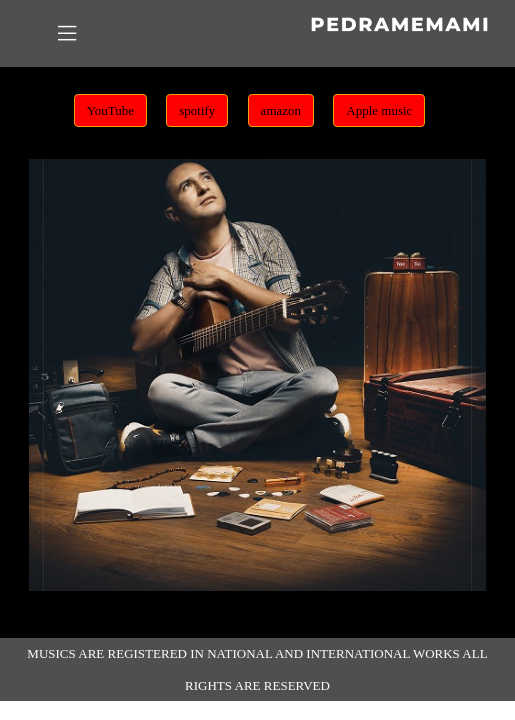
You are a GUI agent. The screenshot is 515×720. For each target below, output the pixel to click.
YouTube (110, 110)
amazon (281, 110)
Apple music (379, 110)
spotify (197, 110)
